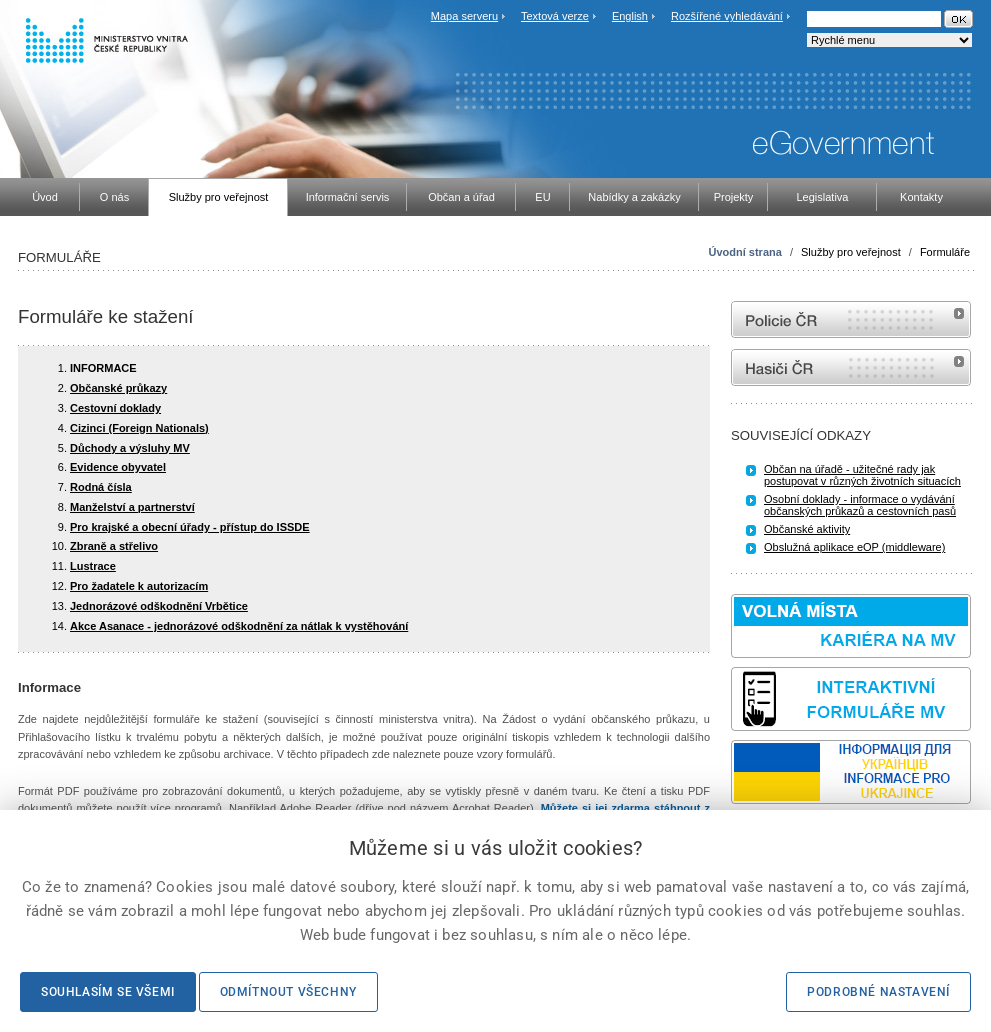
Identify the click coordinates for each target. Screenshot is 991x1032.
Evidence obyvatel (118, 467)
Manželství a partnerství (132, 507)
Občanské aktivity (807, 529)
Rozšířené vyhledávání (727, 16)
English (630, 16)
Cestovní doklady (115, 408)
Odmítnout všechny (288, 992)
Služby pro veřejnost (851, 252)
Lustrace (93, 566)
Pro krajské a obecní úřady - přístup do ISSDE (190, 527)
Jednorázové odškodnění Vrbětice (159, 606)
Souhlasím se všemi (108, 992)
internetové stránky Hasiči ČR (851, 367)
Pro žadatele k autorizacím (139, 586)
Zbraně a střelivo (114, 546)
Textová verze (555, 16)
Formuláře (945, 252)
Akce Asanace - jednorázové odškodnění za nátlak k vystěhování (239, 626)
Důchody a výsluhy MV (130, 448)
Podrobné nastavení (878, 992)
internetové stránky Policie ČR (851, 319)
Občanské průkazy (118, 388)
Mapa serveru (464, 16)
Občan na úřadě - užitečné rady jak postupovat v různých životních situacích (862, 475)
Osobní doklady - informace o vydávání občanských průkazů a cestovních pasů (860, 505)
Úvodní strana (745, 252)
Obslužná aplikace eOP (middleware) (854, 547)
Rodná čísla (101, 487)
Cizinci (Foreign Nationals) (139, 428)
